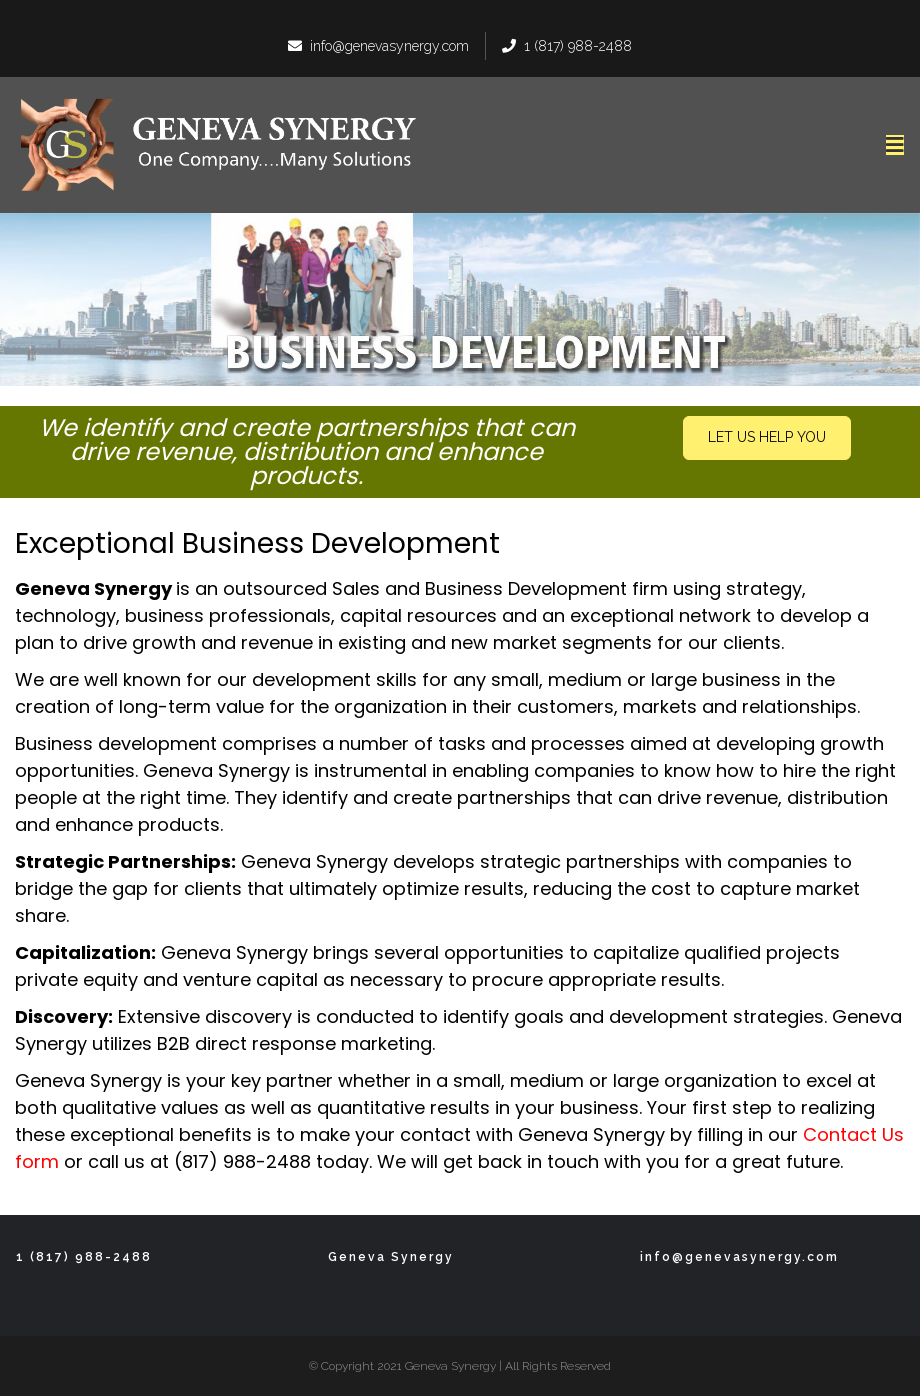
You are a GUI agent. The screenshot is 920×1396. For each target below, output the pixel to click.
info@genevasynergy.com (378, 46)
